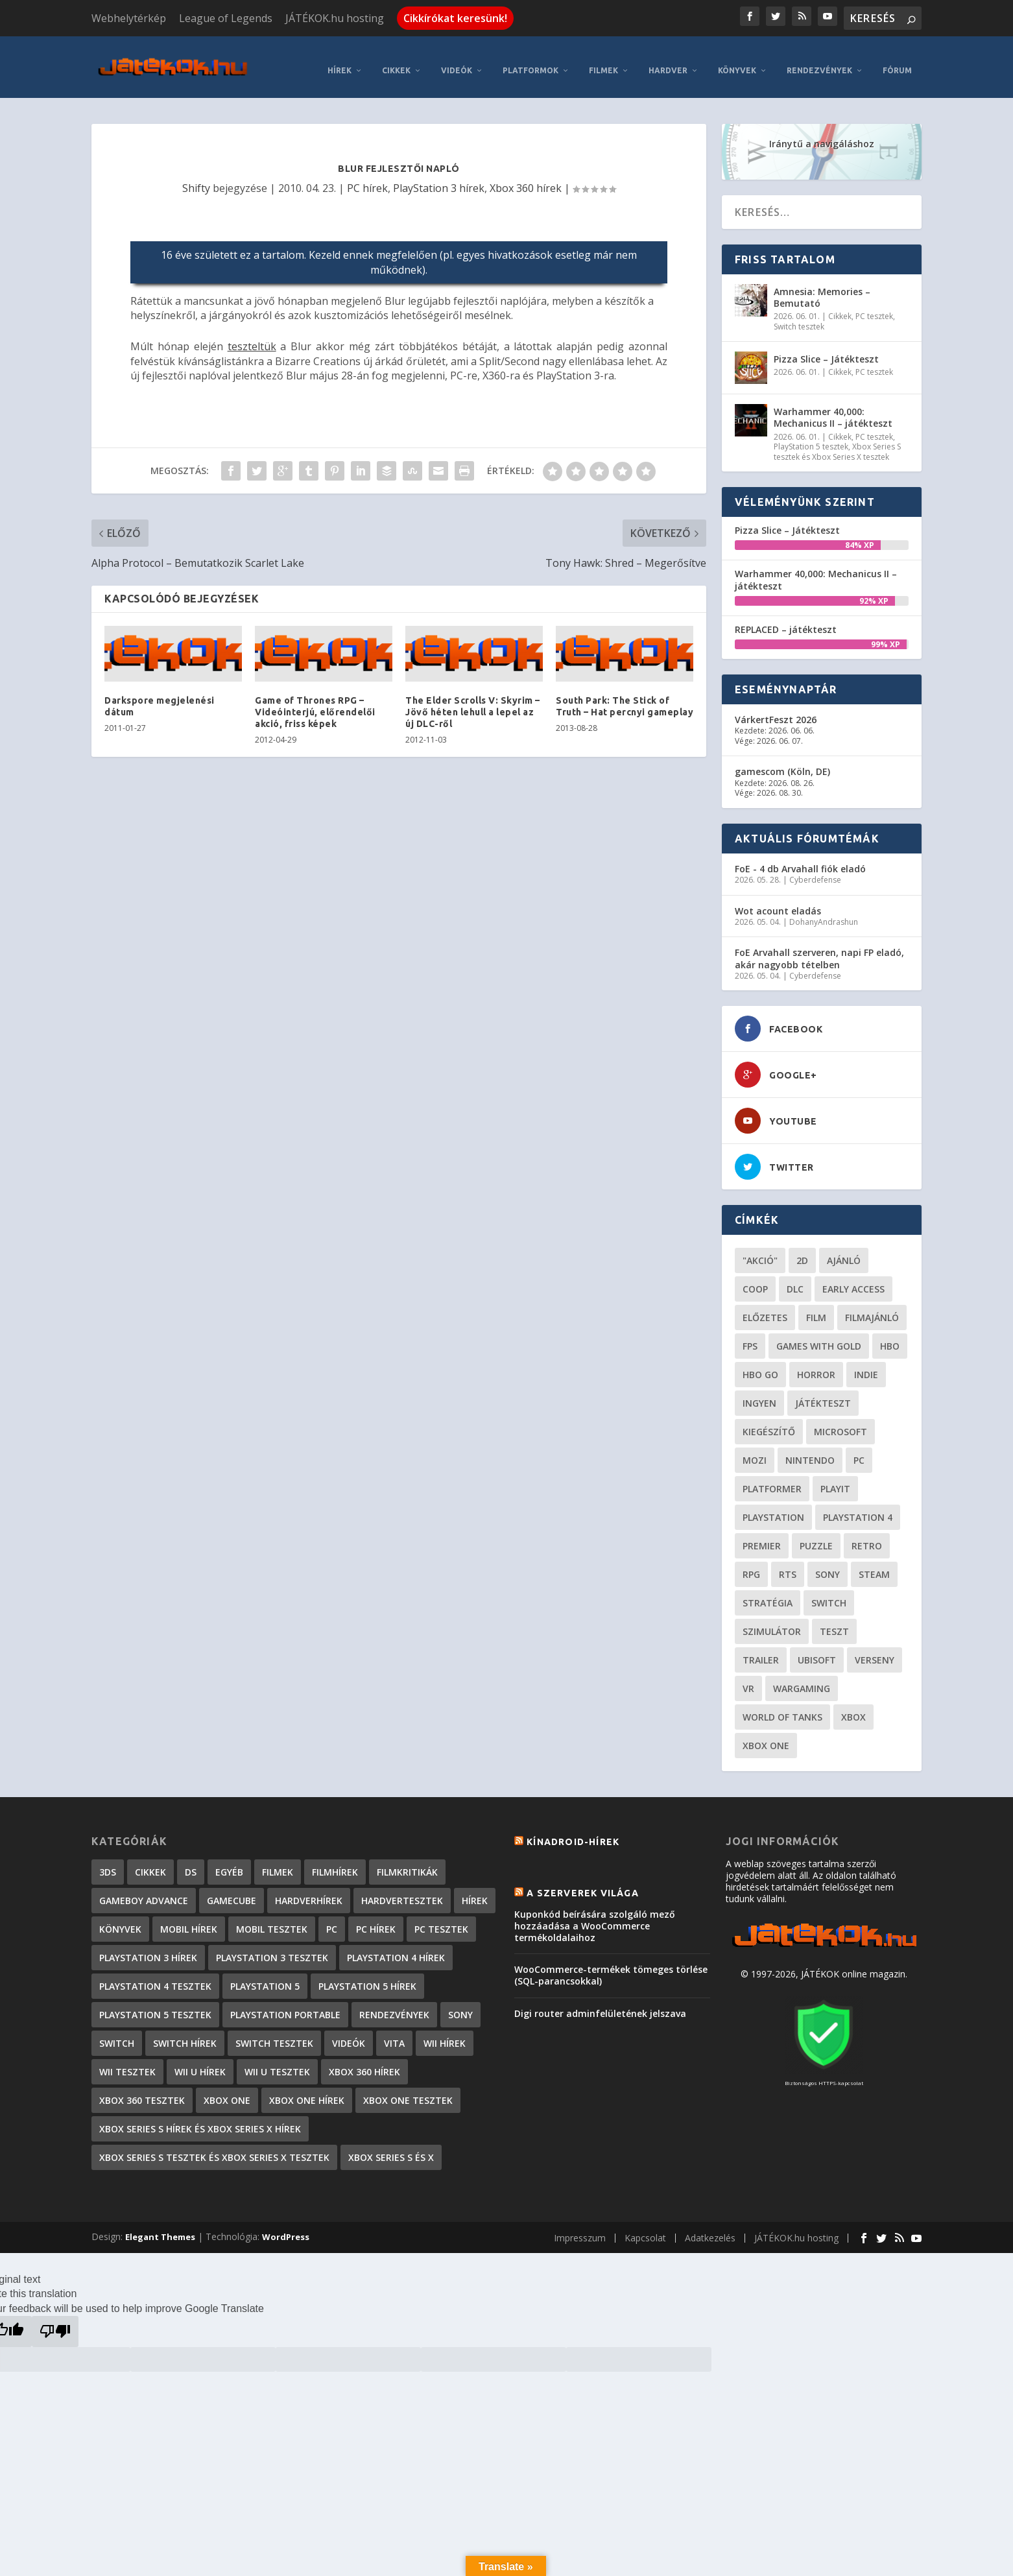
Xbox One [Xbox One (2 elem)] (227, 2091)
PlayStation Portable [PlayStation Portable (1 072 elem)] (285, 2005)
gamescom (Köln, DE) (782, 762)
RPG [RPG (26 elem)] (751, 1565)
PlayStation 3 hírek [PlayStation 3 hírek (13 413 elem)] (148, 1948)
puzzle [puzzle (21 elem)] (816, 1537)
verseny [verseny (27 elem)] (874, 1651)
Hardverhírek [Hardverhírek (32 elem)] (308, 1891)
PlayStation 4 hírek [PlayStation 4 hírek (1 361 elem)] (396, 1948)
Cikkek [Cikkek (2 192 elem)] (150, 1863)
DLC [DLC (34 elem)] (795, 1280)
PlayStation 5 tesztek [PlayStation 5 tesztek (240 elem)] (155, 2005)
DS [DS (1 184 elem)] (191, 1863)
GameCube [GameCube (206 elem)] (231, 1891)
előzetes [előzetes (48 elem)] (765, 1308)
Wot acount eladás (778, 901)
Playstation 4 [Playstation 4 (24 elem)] (857, 1508)
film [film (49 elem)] (816, 1308)
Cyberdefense (815, 870)
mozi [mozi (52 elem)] (755, 1451)
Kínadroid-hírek (573, 1833)
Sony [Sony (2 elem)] (460, 2005)
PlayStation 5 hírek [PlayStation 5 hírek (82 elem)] (367, 1977)
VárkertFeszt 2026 (775, 710)
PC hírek (367, 178)
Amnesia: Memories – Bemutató (822, 288)
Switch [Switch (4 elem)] (116, 2034)
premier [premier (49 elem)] (762, 1537)
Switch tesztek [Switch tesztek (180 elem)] (274, 2034)
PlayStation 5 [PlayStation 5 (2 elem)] (265, 1977)
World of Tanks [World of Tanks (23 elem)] (782, 1708)
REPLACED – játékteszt (786, 620)
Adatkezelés (710, 2228)
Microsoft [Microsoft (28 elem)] (840, 1422)
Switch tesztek (799, 316)
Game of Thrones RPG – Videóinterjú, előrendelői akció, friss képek (315, 702)
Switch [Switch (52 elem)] (828, 1594)
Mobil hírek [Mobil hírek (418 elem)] (188, 1920)
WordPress (285, 2228)
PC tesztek (874, 306)
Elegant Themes (160, 2228)
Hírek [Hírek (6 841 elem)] (475, 1891)
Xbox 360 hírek (526, 178)
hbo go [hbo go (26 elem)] (760, 1365)
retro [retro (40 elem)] (867, 1537)
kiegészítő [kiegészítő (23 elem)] (769, 1422)
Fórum (897, 60)
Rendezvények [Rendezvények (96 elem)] (394, 2005)
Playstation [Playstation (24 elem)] (773, 1508)
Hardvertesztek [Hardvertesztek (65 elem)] (402, 1891)
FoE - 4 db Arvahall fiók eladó (800, 859)
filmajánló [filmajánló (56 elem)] (872, 1308)
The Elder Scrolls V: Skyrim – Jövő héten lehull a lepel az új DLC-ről (472, 702)
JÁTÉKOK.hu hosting (334, 18)
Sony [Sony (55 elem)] (827, 1565)
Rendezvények (819, 60)
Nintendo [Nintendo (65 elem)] (810, 1451)
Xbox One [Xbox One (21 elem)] (766, 1736)
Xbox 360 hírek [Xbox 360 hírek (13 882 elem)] (364, 2063)
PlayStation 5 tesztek (811, 437)
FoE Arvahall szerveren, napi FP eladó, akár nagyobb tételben (819, 949)
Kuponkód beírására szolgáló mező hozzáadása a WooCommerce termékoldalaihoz (594, 1916)
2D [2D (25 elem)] (802, 1251)
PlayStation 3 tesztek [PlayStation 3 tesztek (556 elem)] (272, 1948)
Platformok (530, 60)
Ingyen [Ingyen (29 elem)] (759, 1394)
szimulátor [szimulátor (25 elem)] (772, 1622)
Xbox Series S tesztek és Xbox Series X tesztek (837, 442)
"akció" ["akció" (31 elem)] (760, 1251)
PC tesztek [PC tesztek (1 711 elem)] (441, 1920)
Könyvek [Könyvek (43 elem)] (120, 1920)
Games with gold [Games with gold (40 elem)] (818, 1337)
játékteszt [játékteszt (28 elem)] (823, 1394)
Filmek (603, 60)
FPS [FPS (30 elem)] (750, 1337)
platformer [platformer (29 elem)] (772, 1479)
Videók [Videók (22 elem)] (348, 2034)
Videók (456, 60)
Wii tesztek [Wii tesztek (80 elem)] (127, 2063)
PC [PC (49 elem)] (858, 1451)
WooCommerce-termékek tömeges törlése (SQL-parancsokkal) (611, 1966)
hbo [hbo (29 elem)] (890, 1337)
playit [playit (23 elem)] (835, 1479)
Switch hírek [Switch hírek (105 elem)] (185, 2034)
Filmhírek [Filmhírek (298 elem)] (335, 1863)
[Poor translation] (55, 2321)
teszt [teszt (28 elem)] (834, 1622)
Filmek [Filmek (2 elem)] (277, 1863)
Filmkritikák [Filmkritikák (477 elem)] (407, 1863)
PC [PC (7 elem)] (331, 1920)
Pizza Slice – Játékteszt (826, 350)
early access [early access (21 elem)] (853, 1280)
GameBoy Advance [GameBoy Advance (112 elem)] (143, 1891)
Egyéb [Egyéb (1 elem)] (229, 1863)
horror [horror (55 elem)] (816, 1365)
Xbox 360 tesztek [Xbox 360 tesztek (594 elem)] (142, 2091)
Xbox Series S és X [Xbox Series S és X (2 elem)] (391, 2148)
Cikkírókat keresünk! (455, 18)
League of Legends (225, 18)
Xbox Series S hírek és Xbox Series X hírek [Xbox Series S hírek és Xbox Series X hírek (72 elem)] (200, 2120)
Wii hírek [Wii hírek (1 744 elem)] (444, 2034)
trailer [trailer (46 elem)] (761, 1651)
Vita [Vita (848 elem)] (394, 2034)
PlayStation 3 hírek (438, 178)
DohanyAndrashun (823, 912)
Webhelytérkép (128, 18)
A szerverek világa (583, 1883)
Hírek (340, 60)
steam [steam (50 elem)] (874, 1565)
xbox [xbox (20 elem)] (853, 1708)
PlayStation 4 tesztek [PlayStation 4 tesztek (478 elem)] (155, 1977)
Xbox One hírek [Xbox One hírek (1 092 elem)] (306, 2091)
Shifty (196, 178)
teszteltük (252, 337)
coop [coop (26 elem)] (755, 1280)
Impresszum (580, 2228)
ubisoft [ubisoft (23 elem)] (817, 1651)
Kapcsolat (645, 2228)
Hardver (668, 60)
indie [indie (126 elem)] (866, 1365)
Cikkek (396, 60)
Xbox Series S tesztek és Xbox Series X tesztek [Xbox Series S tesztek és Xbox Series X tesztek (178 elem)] (214, 2148)
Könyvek (737, 60)
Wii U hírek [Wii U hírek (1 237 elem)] (200, 2063)
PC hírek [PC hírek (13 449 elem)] (376, 1920)
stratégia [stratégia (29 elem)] (768, 1594)
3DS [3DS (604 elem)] (107, 1863)
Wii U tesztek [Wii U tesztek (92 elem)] (277, 2063)
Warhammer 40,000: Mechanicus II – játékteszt (833, 408)
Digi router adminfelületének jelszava (600, 2004)
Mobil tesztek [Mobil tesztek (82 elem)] (271, 1920)
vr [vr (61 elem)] (748, 1679)
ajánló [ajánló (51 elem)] (844, 1251)
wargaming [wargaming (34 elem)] (801, 1679)
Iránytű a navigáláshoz (821, 134)
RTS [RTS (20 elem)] (787, 1565)
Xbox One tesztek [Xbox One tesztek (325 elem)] (408, 2091)
